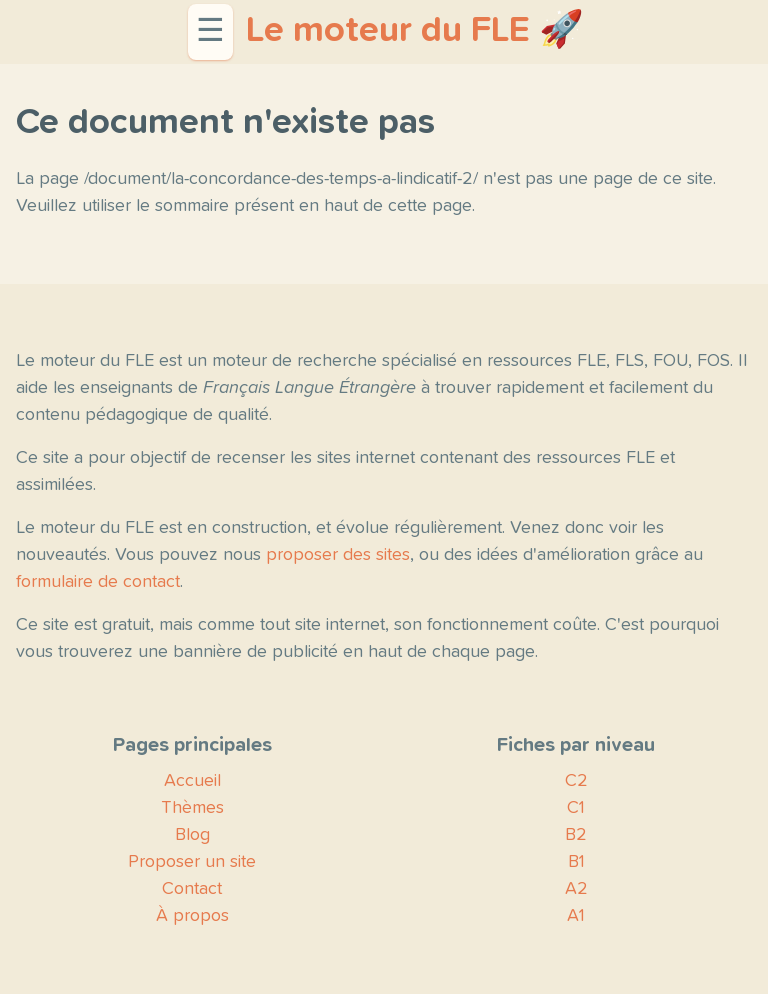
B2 (576, 835)
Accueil (192, 781)
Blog (192, 835)
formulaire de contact (98, 582)
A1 (576, 916)
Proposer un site (192, 862)
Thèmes (192, 808)
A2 (576, 889)
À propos (192, 916)
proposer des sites (338, 555)
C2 (576, 781)
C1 (576, 808)
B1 (576, 862)
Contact (192, 889)
